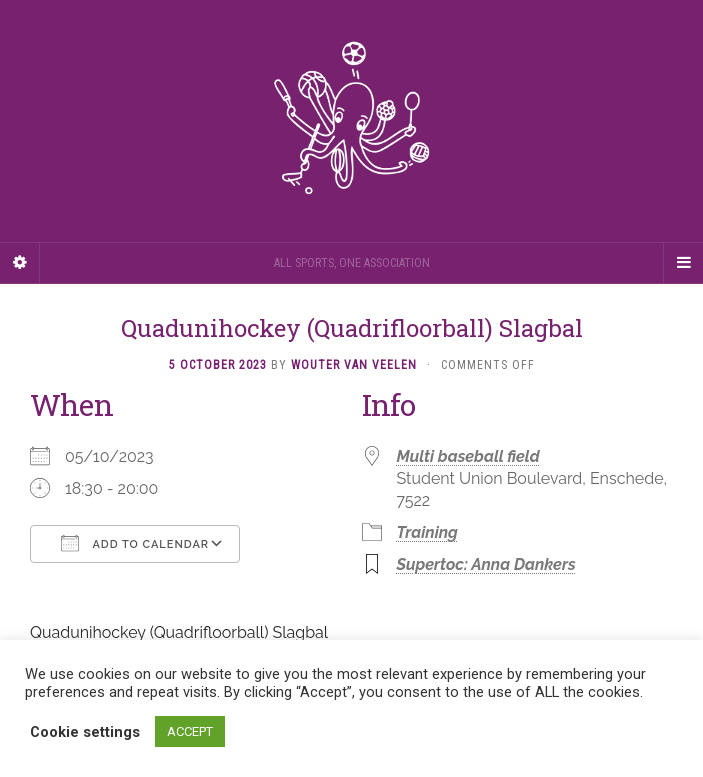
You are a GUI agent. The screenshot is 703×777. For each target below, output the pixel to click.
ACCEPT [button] (190, 731)
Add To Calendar (135, 543)
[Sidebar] (20, 263)
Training (427, 532)
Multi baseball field (468, 456)
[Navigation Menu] (683, 263)
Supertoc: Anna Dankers (486, 564)
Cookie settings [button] (85, 732)
